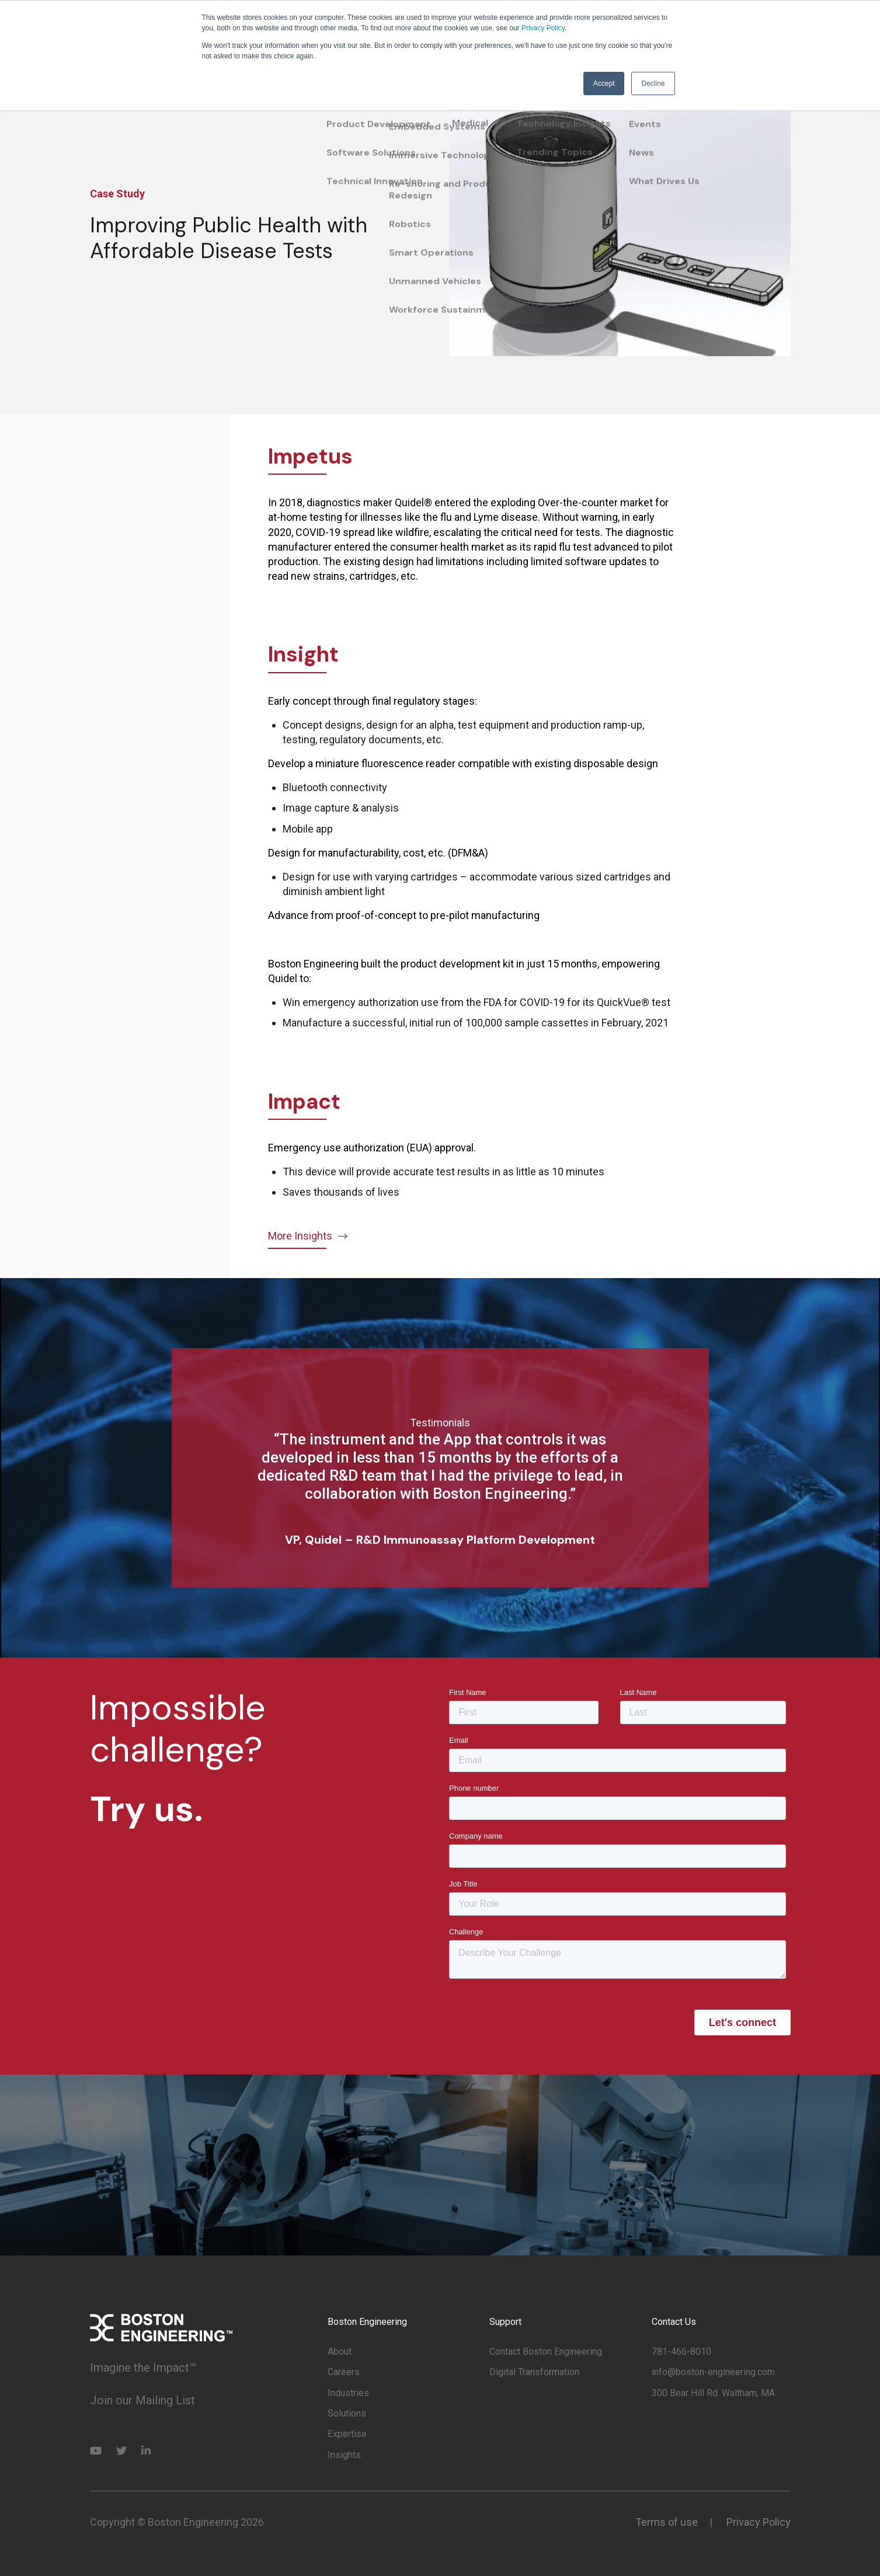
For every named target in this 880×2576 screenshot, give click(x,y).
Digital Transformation (534, 2371)
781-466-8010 (681, 2351)
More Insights (309, 1236)
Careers (344, 2371)
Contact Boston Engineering (545, 2351)
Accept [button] (604, 83)
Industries (348, 2393)
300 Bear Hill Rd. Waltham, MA (713, 2393)
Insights (344, 2454)
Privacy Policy (543, 28)
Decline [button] (653, 83)
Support (505, 2321)
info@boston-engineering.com (713, 2371)
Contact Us (674, 2321)
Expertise (347, 2433)
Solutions (347, 2413)
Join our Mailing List (142, 2400)
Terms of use (666, 2522)
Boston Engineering (367, 2321)
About (340, 2351)
